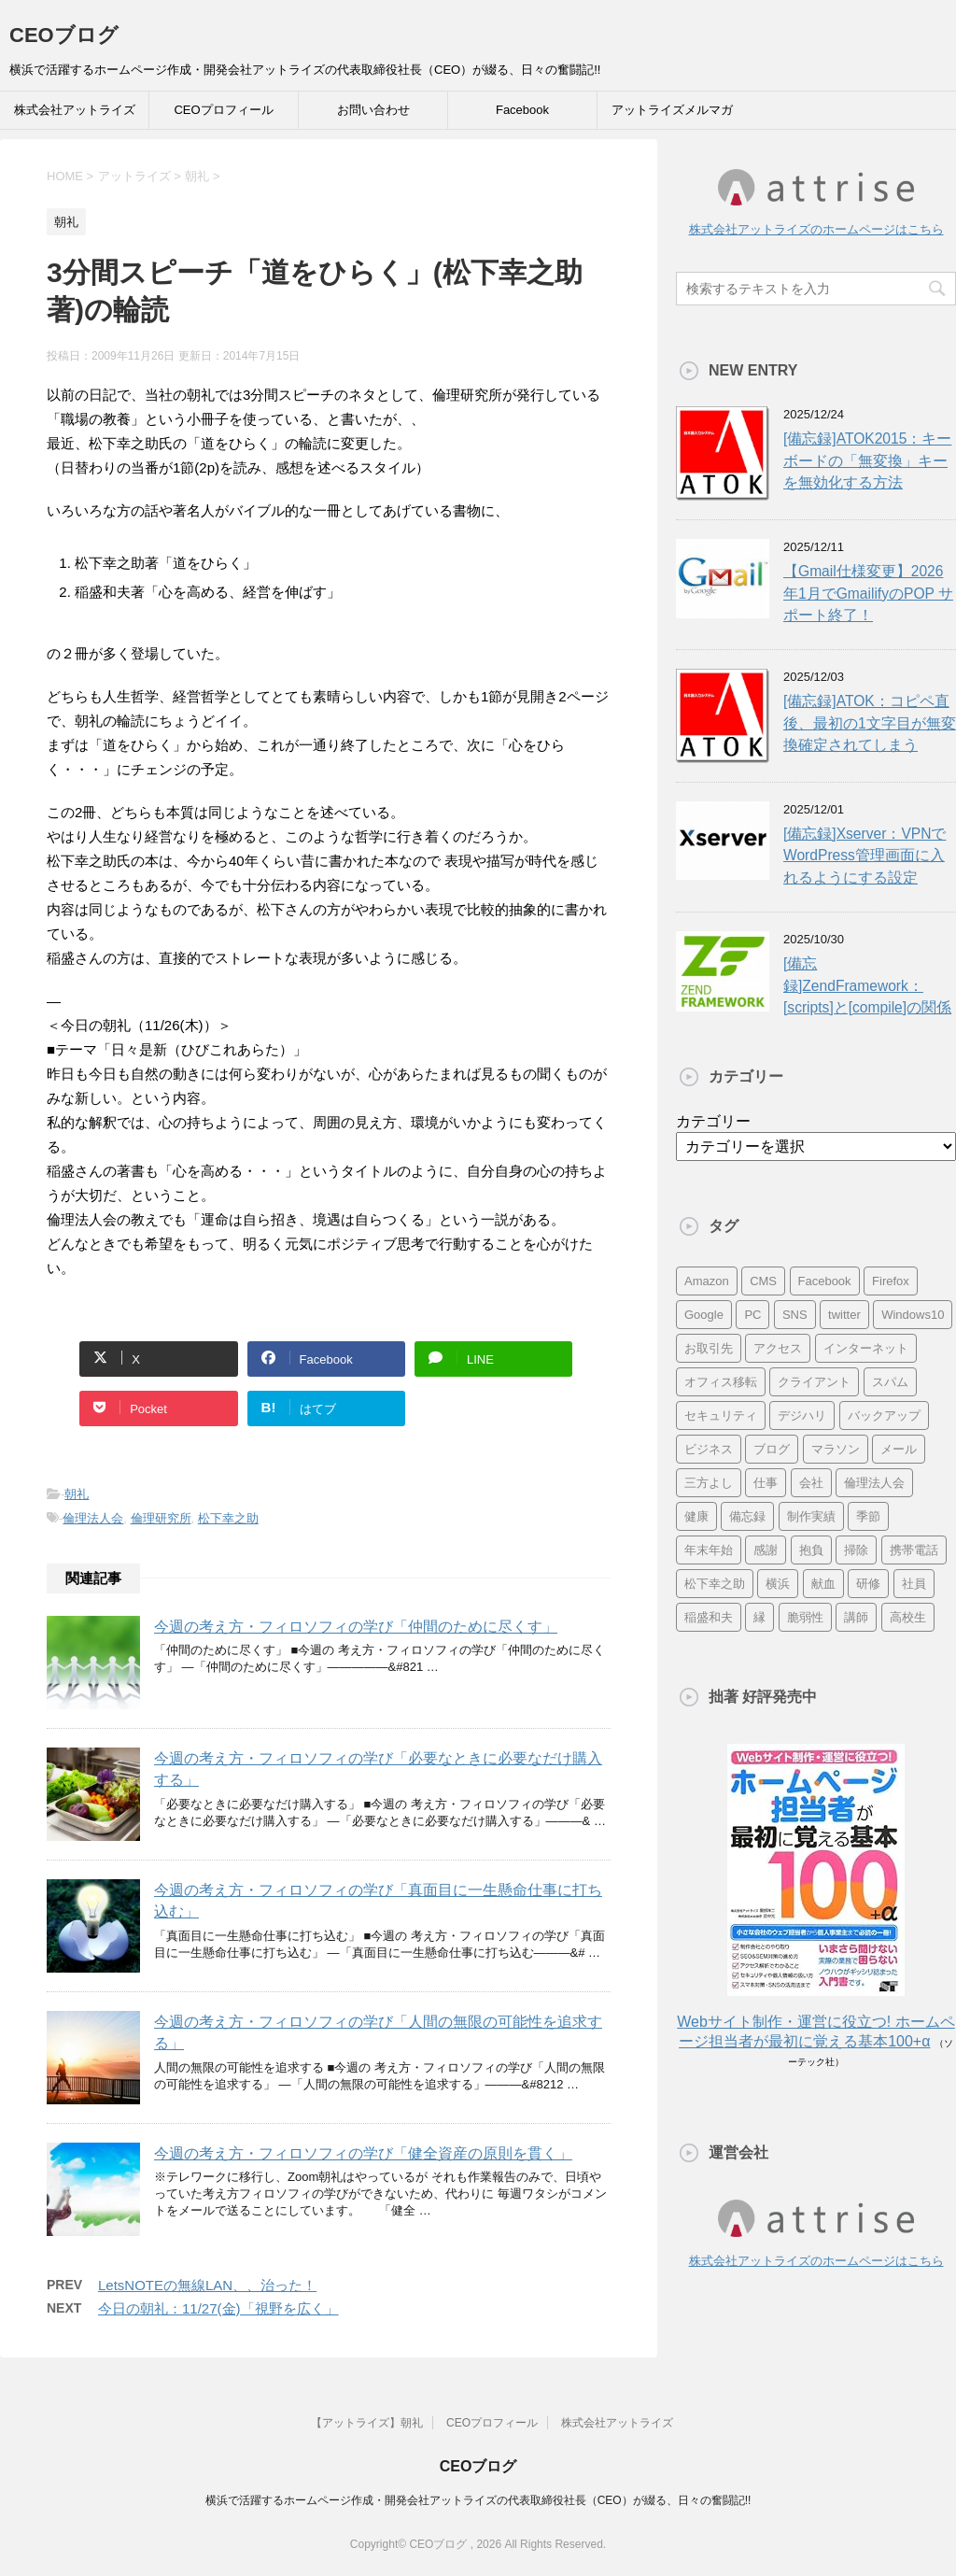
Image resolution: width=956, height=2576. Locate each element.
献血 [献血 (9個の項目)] (823, 1584)
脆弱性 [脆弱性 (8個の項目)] (805, 1617)
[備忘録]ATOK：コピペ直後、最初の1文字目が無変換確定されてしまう (869, 723)
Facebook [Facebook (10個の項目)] (824, 1281)
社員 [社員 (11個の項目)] (914, 1584)
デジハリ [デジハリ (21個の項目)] (802, 1415)
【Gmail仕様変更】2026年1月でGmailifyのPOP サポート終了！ (868, 593)
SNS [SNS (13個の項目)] (795, 1315)
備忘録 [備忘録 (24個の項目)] (747, 1516)
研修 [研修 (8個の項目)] (868, 1584)
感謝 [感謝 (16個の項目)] (765, 1550)
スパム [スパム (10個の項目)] (890, 1382)
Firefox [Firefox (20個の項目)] (890, 1281)
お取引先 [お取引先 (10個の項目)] (708, 1348)
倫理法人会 (93, 1518)
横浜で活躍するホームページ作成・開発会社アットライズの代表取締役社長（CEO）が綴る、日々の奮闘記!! (478, 2500)
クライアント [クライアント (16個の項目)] (814, 1382)
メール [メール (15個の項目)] (898, 1449)
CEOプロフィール (223, 110)
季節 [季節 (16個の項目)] (868, 1516)
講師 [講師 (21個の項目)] (856, 1617)
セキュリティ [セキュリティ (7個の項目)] (720, 1415)
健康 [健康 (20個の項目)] (696, 1516)
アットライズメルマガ (672, 110)
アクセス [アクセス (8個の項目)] (777, 1348)
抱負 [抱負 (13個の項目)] (811, 1550)
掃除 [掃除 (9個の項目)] (856, 1550)
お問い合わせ (373, 110)
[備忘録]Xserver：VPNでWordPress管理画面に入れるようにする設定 (864, 855)
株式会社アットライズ (74, 110)
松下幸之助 (228, 1518)
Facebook (522, 110)
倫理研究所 (161, 1518)
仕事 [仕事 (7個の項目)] (765, 1483)
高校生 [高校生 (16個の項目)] (908, 1617)
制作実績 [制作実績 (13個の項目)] (811, 1516)
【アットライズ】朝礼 (367, 2422)
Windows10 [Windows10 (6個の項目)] (912, 1315)
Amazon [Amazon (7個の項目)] (706, 1281)
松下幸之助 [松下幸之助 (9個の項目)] (714, 1584)
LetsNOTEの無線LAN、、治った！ (207, 2285)
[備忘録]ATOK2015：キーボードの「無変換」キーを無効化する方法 (867, 460)
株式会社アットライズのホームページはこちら (816, 229)
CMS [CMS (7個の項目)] (763, 1281)
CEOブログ (64, 35)
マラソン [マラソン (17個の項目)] (835, 1449)
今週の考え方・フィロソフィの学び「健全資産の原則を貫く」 (363, 2153)
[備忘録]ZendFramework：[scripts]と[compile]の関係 (867, 985)
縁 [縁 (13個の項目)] (759, 1617)
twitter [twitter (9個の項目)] (844, 1315)
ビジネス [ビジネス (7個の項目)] (708, 1449)
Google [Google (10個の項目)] (704, 1315)
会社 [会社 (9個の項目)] (811, 1483)
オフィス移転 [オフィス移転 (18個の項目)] (720, 1382)
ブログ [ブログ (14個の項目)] (771, 1449)
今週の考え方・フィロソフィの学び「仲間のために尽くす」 (355, 1627)
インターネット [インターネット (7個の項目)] (865, 1348)
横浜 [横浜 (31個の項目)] (778, 1584)
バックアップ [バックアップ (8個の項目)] (884, 1415)
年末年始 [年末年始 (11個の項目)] (708, 1550)
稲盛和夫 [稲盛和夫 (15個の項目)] (708, 1617)
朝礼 (76, 1494)
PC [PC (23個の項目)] (752, 1315)
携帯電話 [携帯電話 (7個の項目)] (914, 1550)
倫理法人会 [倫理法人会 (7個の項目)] (874, 1483)
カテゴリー (713, 1121)
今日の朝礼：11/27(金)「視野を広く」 (218, 2308)
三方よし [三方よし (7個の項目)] (708, 1483)
